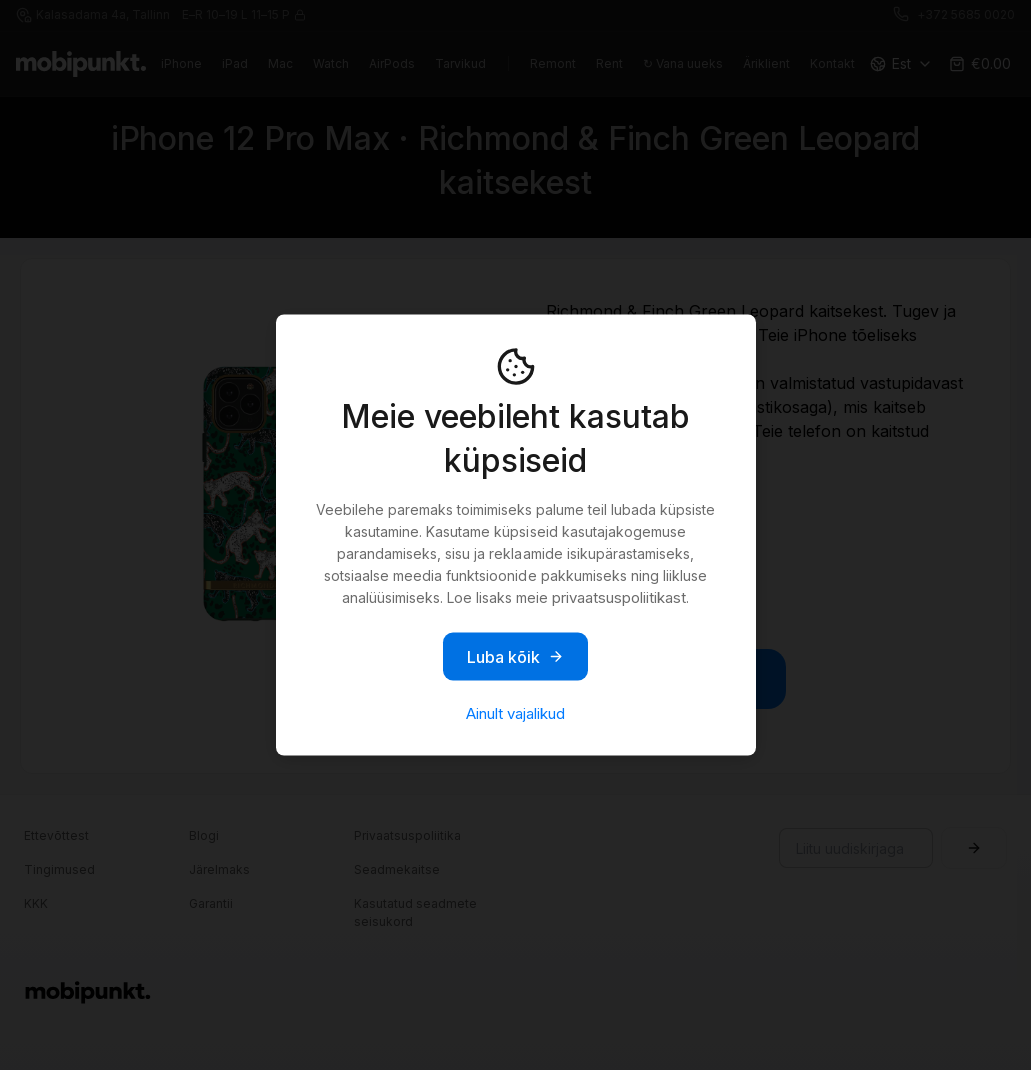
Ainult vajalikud (515, 713)
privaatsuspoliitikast (619, 597)
